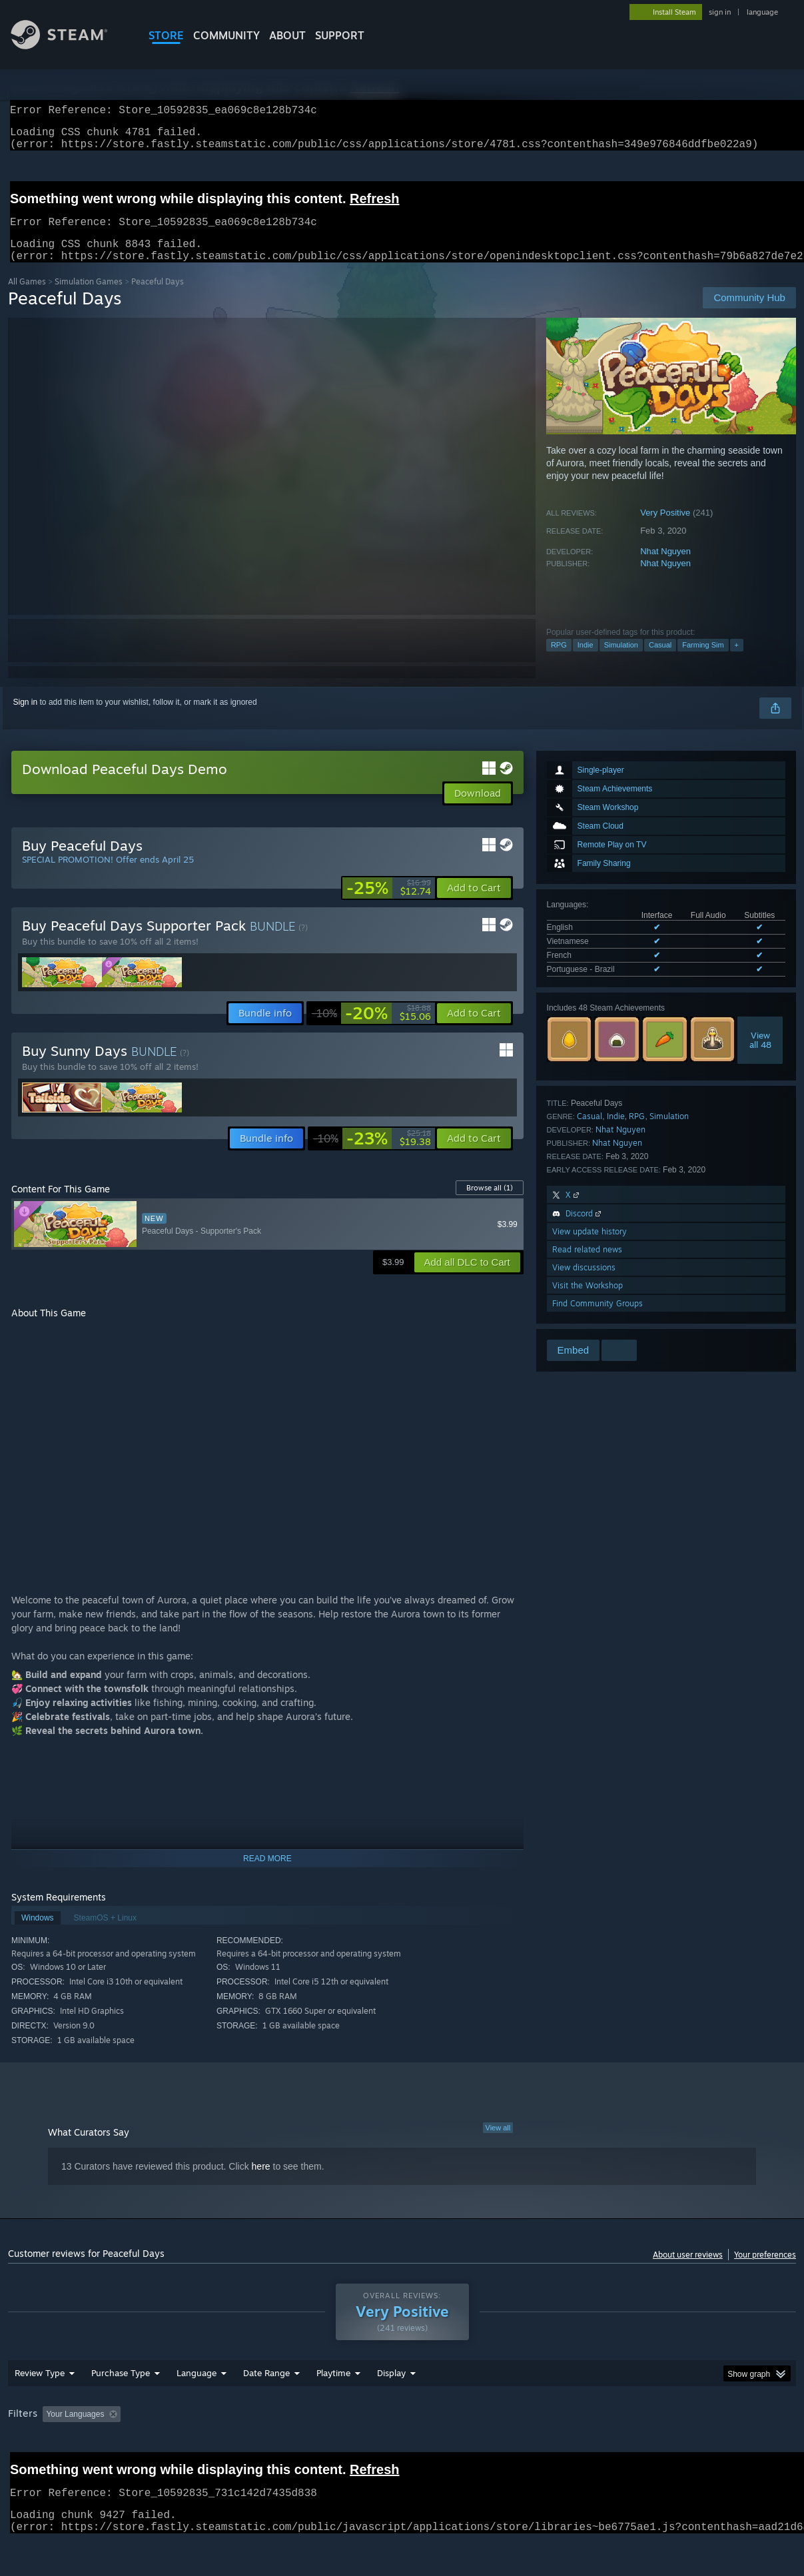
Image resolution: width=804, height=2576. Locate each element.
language (762, 12)
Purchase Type (120, 2407)
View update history (589, 1247)
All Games (27, 297)
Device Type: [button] (692, 2448)
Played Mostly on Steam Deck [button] (408, 2448)
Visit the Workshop (587, 1301)
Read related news (587, 1265)
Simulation (621, 661)
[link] (388, 904)
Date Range (266, 2407)
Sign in (25, 718)
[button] (474, 904)
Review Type (40, 2407)
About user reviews (688, 2271)
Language (196, 2407)
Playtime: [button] (312, 2448)
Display (391, 2407)
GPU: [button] (633, 2448)
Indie (586, 661)
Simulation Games (89, 297)
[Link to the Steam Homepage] (69, 45)
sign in (720, 12)
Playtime (333, 2407)
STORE (166, 35)
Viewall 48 (760, 1056)
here (261, 2182)
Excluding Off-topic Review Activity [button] (210, 2448)
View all (498, 2144)
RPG (559, 661)
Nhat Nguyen (665, 567)
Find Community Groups (597, 1319)
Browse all (489, 1203)
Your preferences (765, 2271)
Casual (660, 661)
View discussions (583, 1283)
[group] (402, 2450)
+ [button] (737, 661)
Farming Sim (702, 661)
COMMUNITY (226, 35)
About (287, 35)
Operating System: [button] (520, 2448)
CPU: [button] (588, 2448)
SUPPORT (339, 35)
